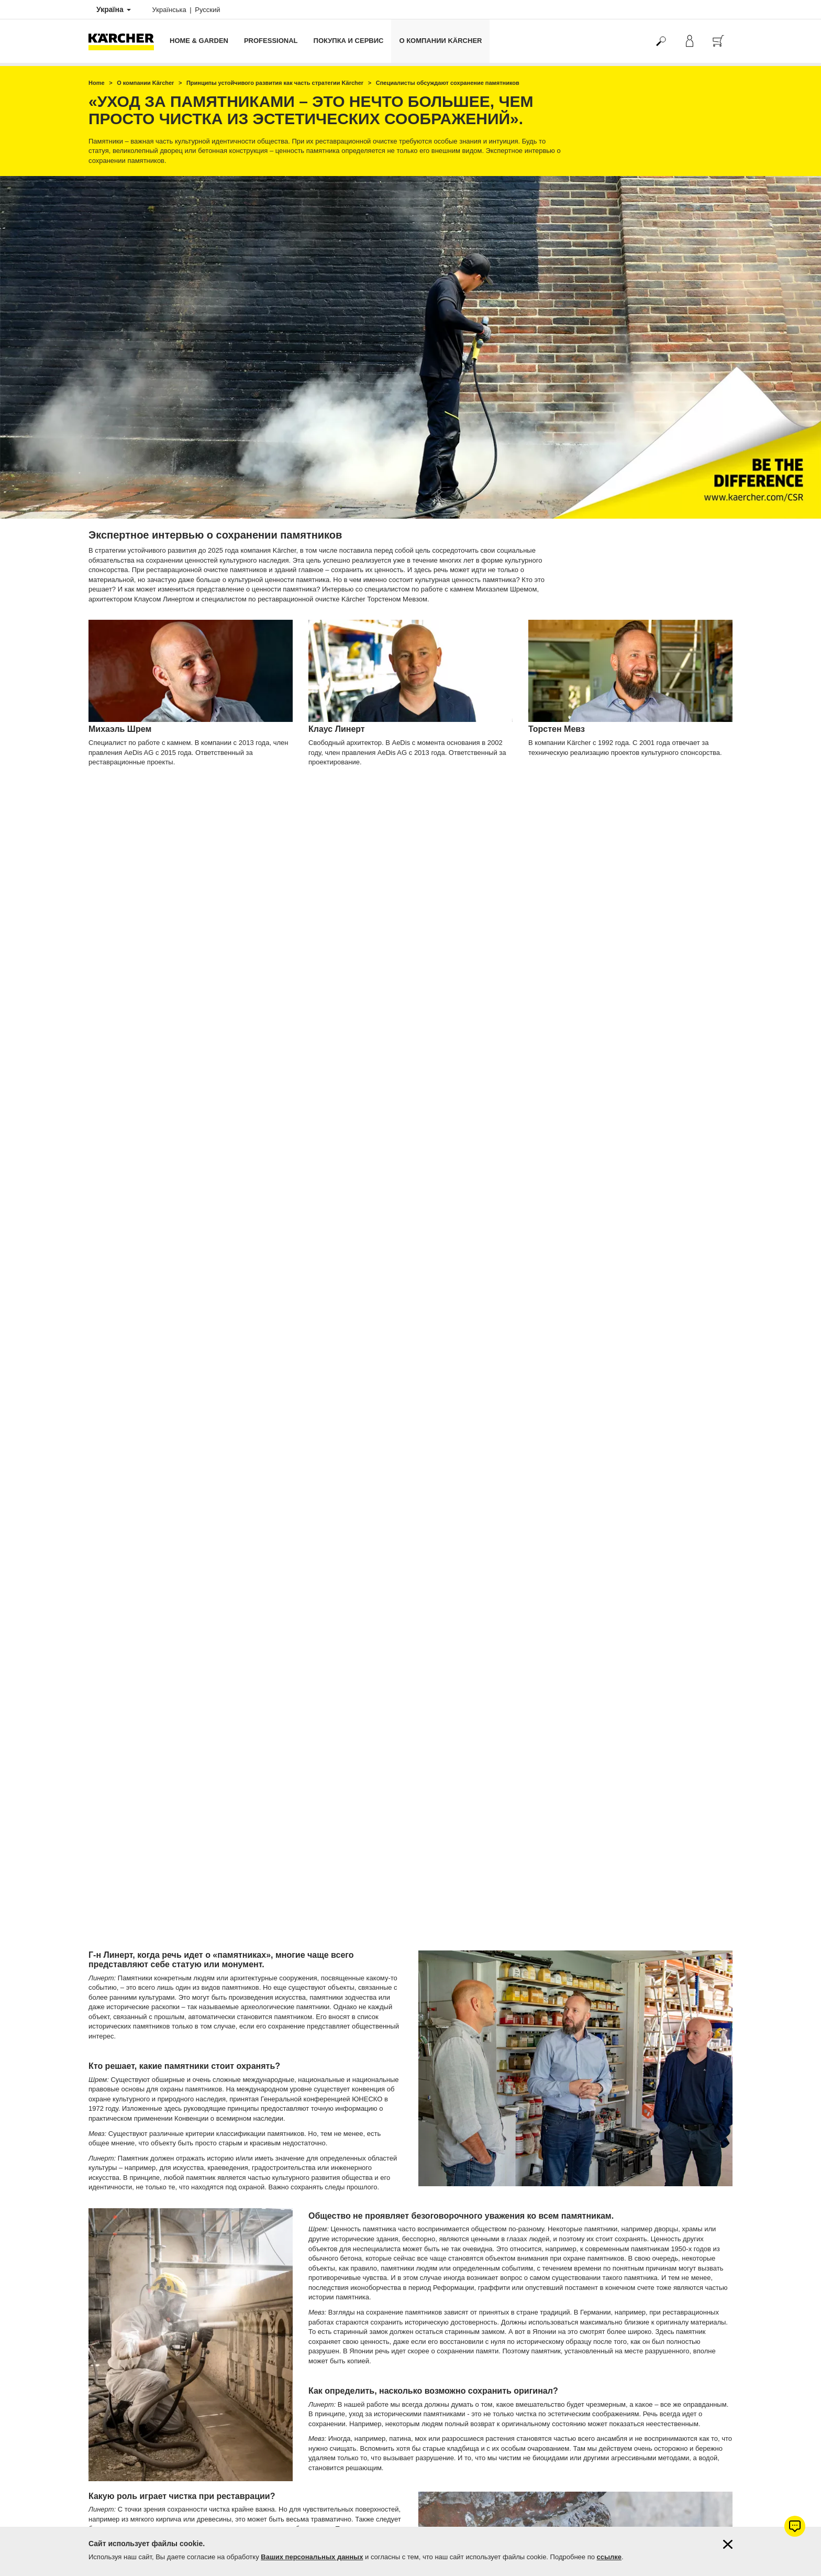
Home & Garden (199, 41)
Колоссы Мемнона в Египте (490, 1597)
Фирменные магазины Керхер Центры (143, 2490)
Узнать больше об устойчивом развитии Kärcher (198, 2214)
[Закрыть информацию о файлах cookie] (728, 2544)
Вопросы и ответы (114, 2515)
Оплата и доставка (115, 2285)
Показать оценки (607, 2336)
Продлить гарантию (117, 2311)
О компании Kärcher (440, 41)
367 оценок (599, 2323)
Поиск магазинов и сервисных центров (145, 2503)
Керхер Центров (494, 2360)
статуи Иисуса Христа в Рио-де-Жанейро (510, 1742)
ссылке (609, 2557)
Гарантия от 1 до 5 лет (121, 2298)
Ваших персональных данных (312, 2557)
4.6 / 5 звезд (600, 2311)
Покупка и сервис (349, 41)
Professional (271, 41)
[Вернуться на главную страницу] (125, 41)
